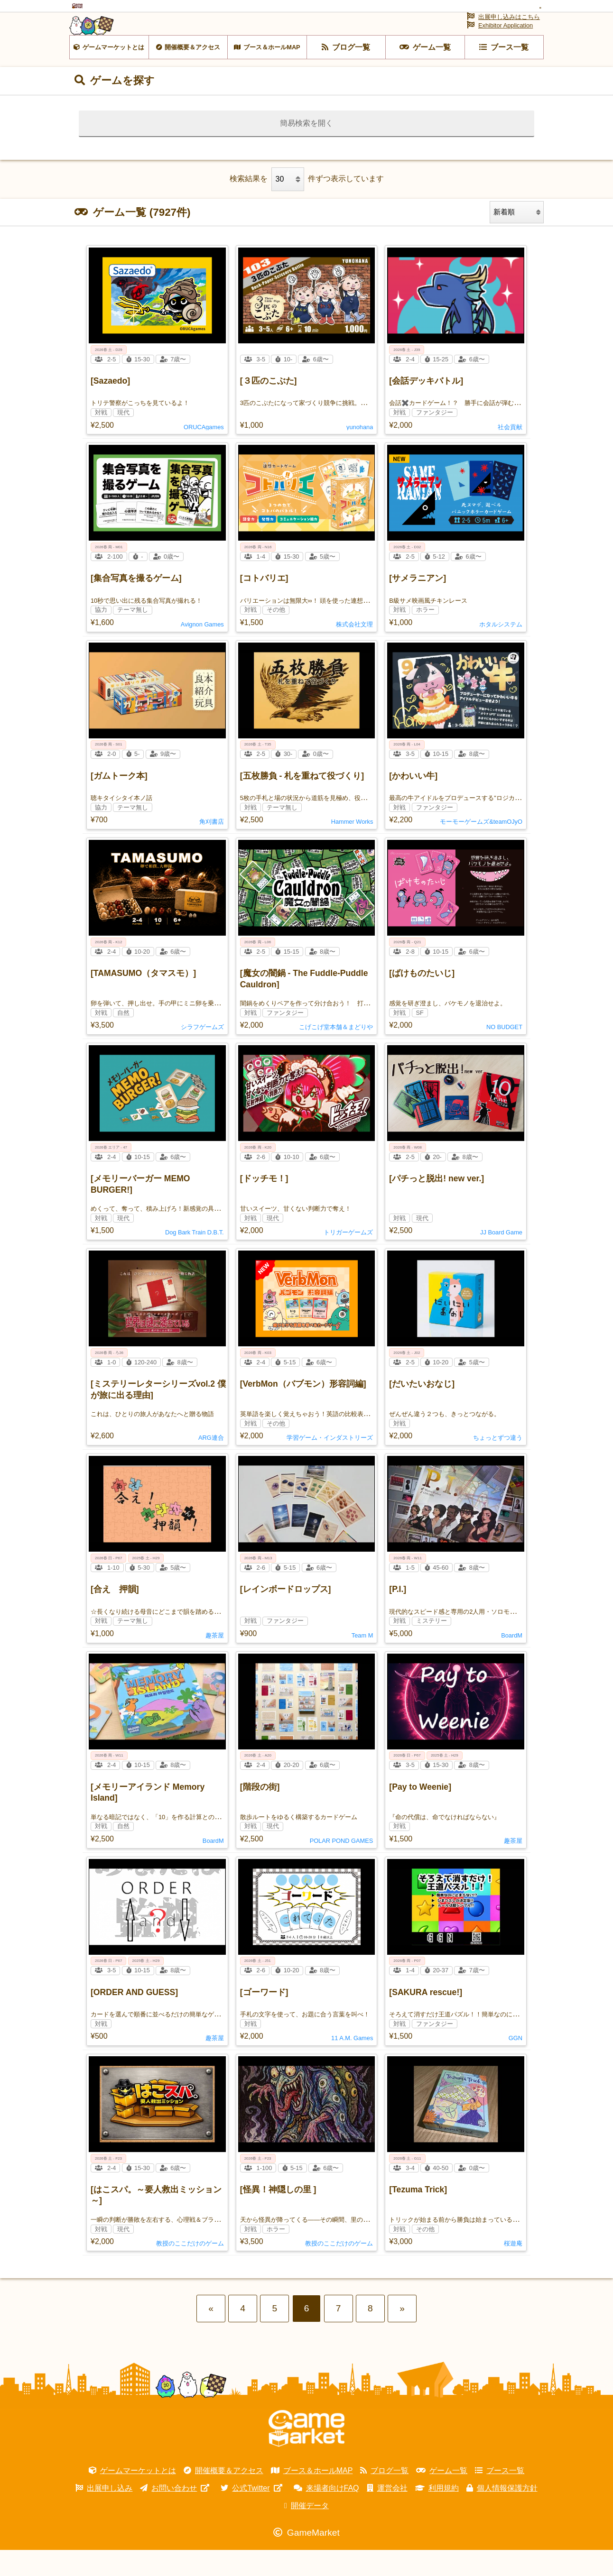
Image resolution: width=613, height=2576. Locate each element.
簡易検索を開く (306, 149)
